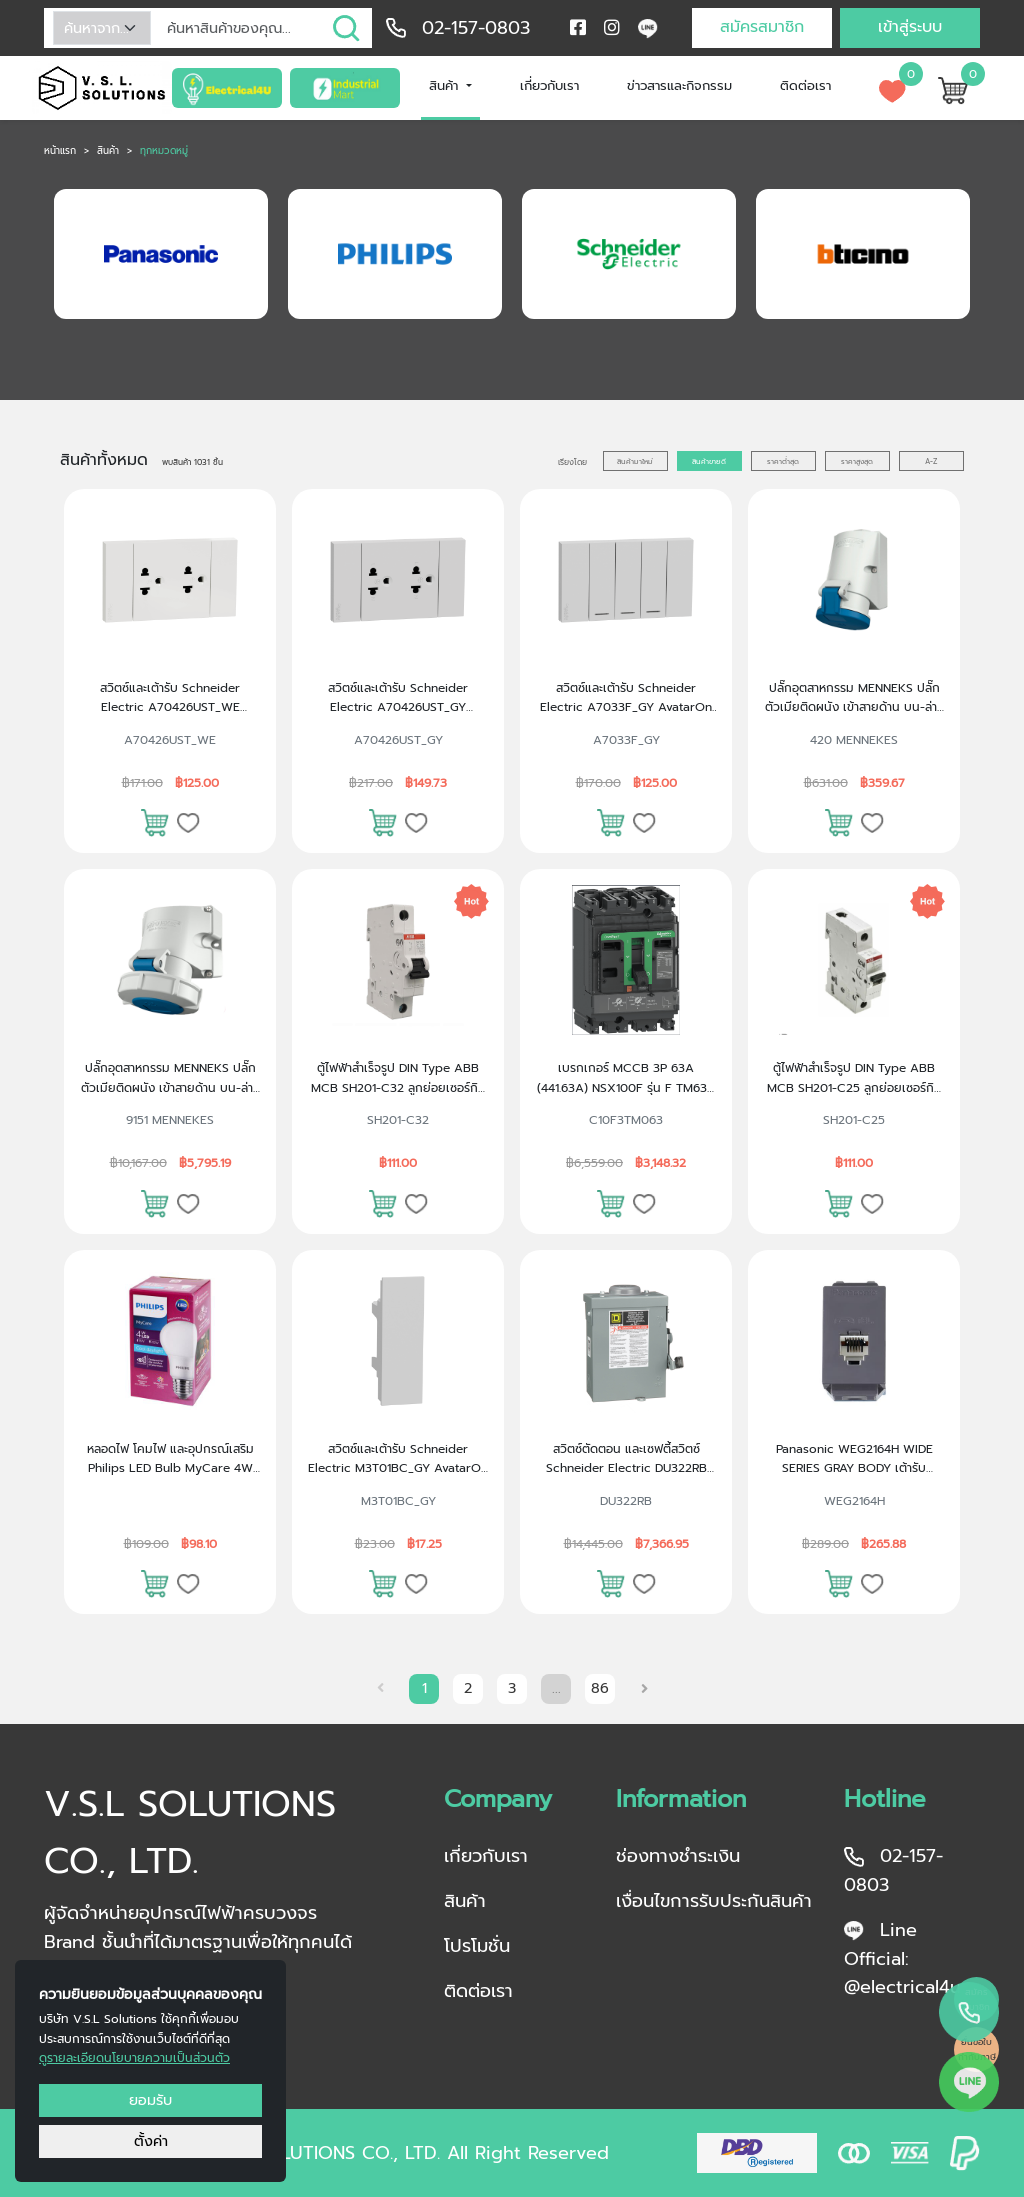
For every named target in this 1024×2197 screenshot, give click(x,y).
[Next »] (647, 1689)
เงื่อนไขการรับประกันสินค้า (714, 1901)
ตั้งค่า (151, 2141)
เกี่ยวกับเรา (549, 85)
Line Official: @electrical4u (902, 1959)
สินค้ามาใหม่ (635, 461)
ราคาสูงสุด (857, 461)
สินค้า (446, 85)
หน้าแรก (60, 151)
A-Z (931, 461)
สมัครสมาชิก (762, 27)
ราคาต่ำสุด (783, 461)
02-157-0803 (476, 28)
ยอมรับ (150, 2100)
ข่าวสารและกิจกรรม (679, 85)
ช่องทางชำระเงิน (678, 1856)
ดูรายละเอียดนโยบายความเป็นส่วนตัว (134, 2058)
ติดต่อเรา (805, 85)
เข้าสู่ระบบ (910, 27)
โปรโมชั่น (477, 1946)
